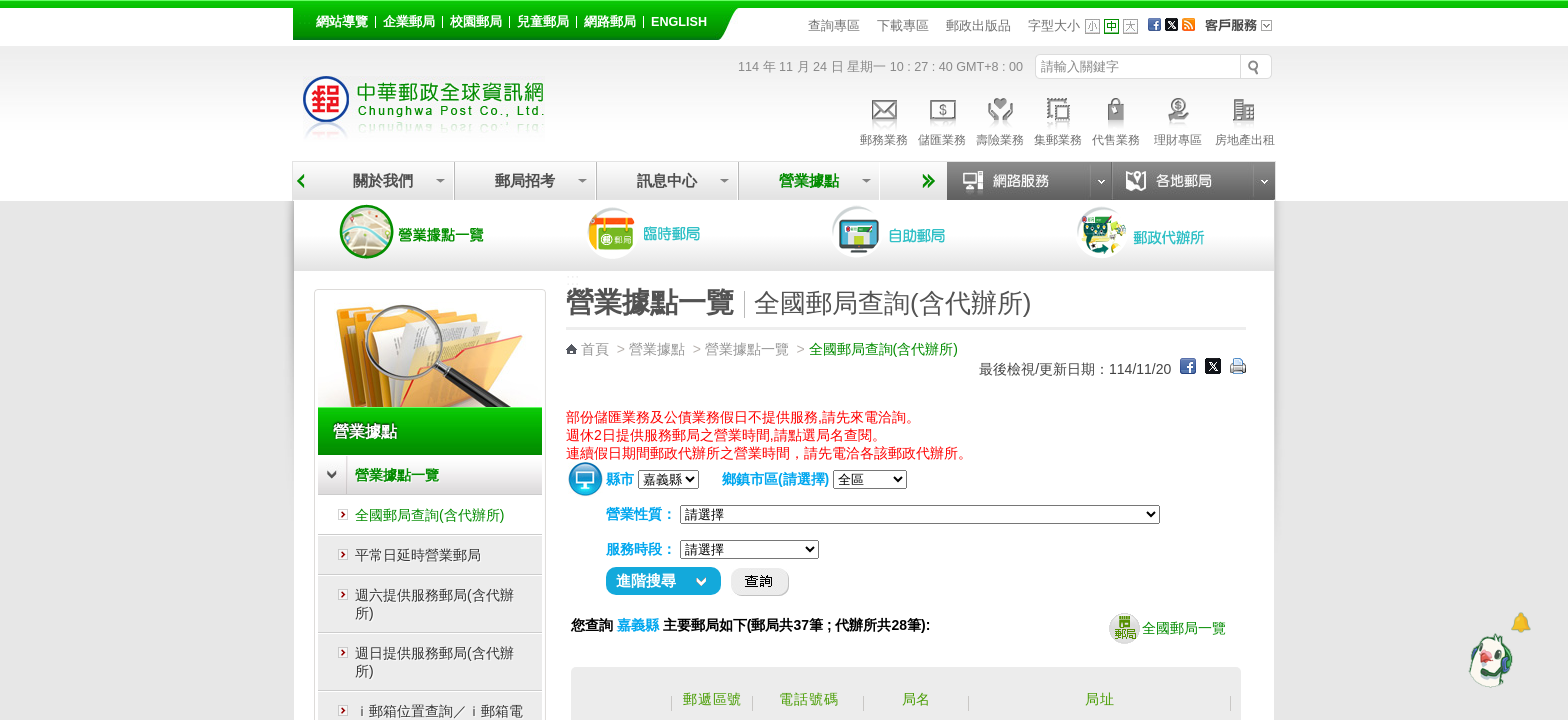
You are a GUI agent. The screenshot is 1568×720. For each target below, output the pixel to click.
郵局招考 (525, 180)
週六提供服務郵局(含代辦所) (434, 604)
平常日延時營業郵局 (418, 555)
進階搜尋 (646, 580)
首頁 (595, 349)
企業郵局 (409, 22)
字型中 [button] (1111, 26)
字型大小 (1054, 25)
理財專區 (1177, 119)
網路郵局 (610, 22)
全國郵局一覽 (1167, 629)
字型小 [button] (1092, 26)
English (679, 22)
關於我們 (383, 180)
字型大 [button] (1130, 26)
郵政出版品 (978, 25)
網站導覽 (342, 22)
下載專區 (903, 25)
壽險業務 (1000, 119)
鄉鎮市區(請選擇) (775, 479)
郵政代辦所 (1162, 232)
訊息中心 (667, 180)
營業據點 (809, 180)
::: (304, 18)
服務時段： (641, 549)
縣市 (620, 479)
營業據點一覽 (427, 232)
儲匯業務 (942, 119)
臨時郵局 (672, 232)
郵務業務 (884, 119)
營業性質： (641, 514)
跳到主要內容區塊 (10, 10)
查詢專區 (834, 25)
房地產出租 (1245, 119)
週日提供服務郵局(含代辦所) (434, 662)
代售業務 (1116, 119)
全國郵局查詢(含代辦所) (429, 515)
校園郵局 (476, 22)
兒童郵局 (543, 22)
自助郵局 (917, 232)
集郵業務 (1058, 119)
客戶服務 (1245, 32)
